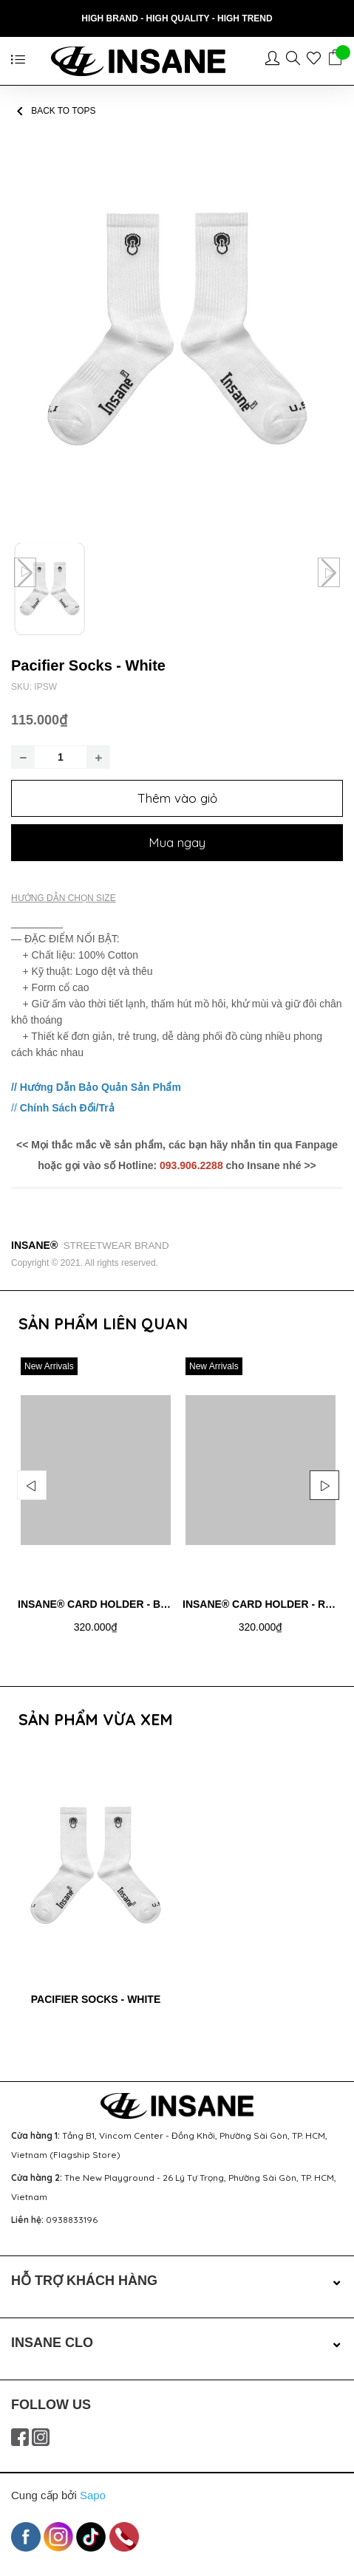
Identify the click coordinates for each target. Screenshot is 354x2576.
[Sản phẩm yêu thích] (317, 60)
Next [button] (324, 1485)
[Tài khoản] (275, 60)
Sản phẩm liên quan (103, 1323)
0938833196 (72, 2219)
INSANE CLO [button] (177, 2343)
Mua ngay (177, 842)
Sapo (93, 2495)
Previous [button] (32, 1485)
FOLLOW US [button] (51, 2404)
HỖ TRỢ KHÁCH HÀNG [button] (177, 2281)
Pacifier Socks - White (96, 1999)
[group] (177, 329)
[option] (95, 1507)
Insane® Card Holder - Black (103, 1604)
